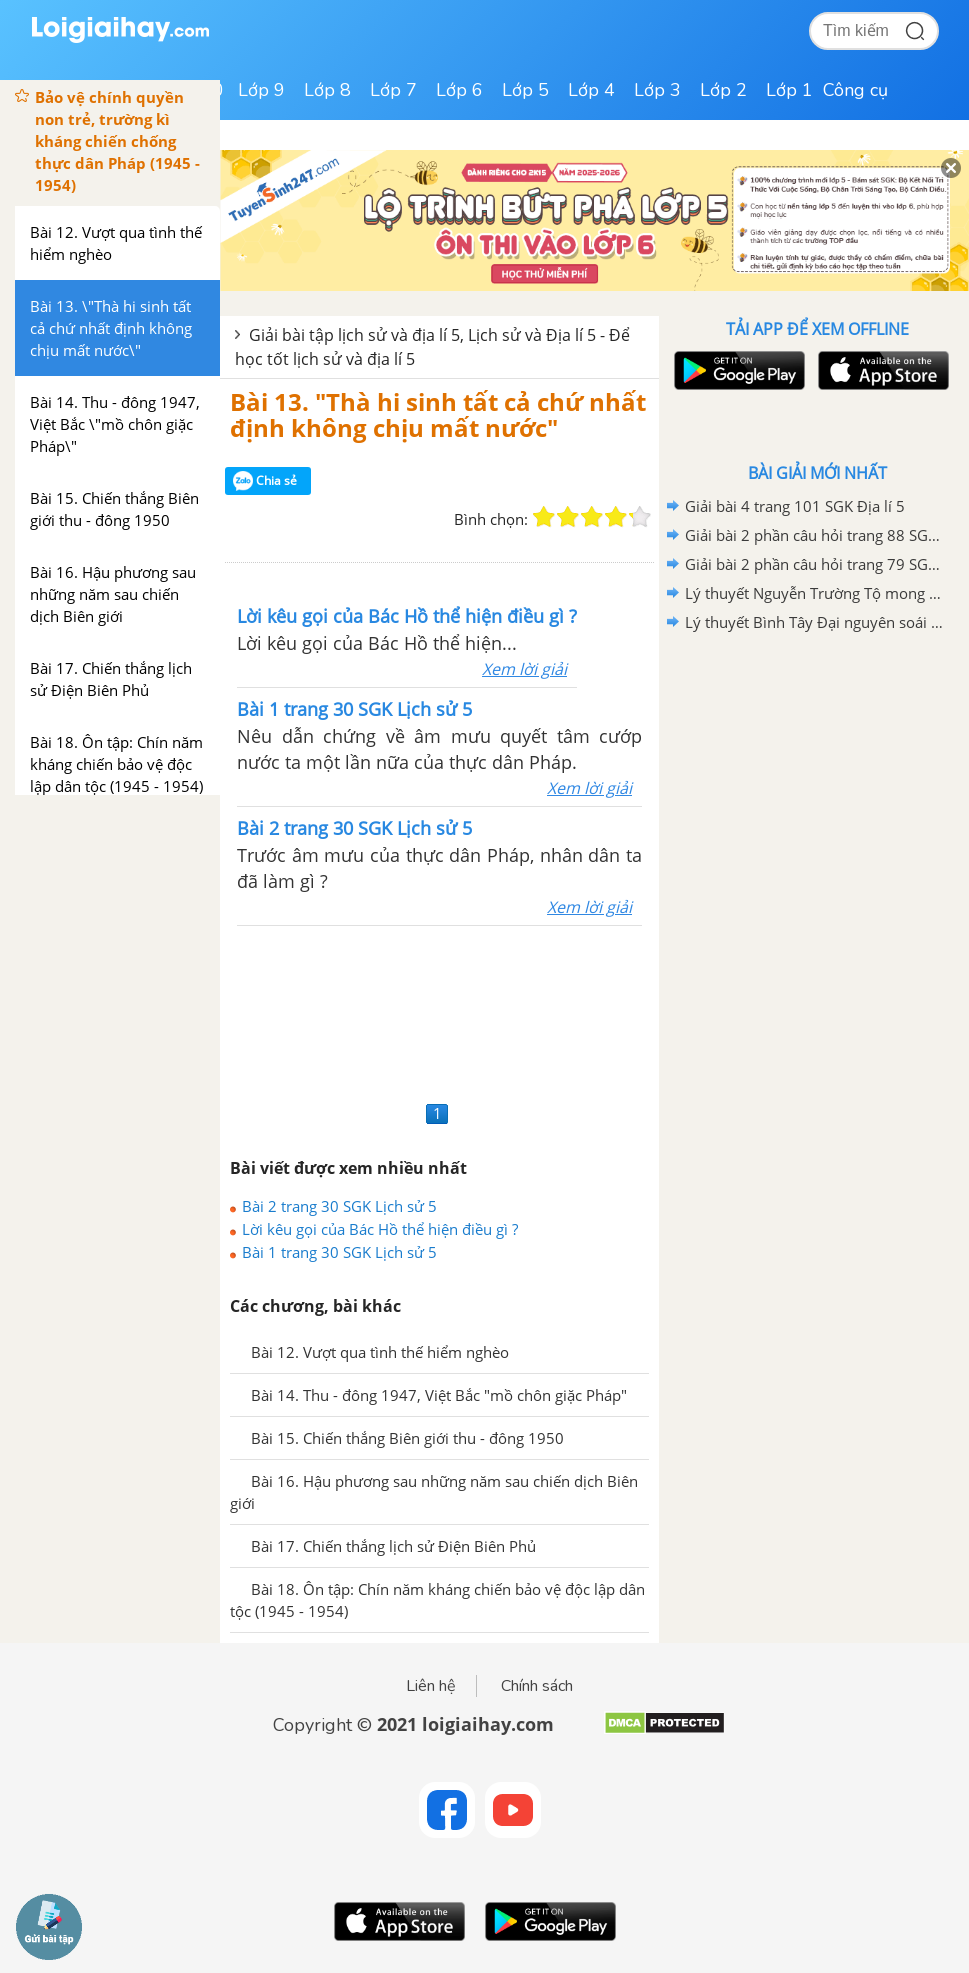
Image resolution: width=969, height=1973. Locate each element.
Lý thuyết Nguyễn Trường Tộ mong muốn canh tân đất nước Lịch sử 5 (814, 593)
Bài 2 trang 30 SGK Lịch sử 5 (339, 1206)
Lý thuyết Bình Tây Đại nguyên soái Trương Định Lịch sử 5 (814, 622)
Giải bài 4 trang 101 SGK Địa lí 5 (795, 506)
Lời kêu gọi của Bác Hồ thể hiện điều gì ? (380, 1229)
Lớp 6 (459, 90)
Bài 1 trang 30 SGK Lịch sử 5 (339, 1252)
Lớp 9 (261, 90)
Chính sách (537, 1686)
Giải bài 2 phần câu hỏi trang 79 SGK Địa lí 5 (814, 564)
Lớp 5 (525, 90)
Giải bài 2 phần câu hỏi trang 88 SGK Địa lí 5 (814, 535)
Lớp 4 (591, 90)
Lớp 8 (327, 90)
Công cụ (855, 90)
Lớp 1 (789, 90)
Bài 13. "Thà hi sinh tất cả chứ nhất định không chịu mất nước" (438, 414)
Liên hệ (431, 1686)
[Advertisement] (439, 1010)
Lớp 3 (657, 90)
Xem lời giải (524, 669)
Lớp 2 (723, 90)
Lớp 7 (393, 90)
